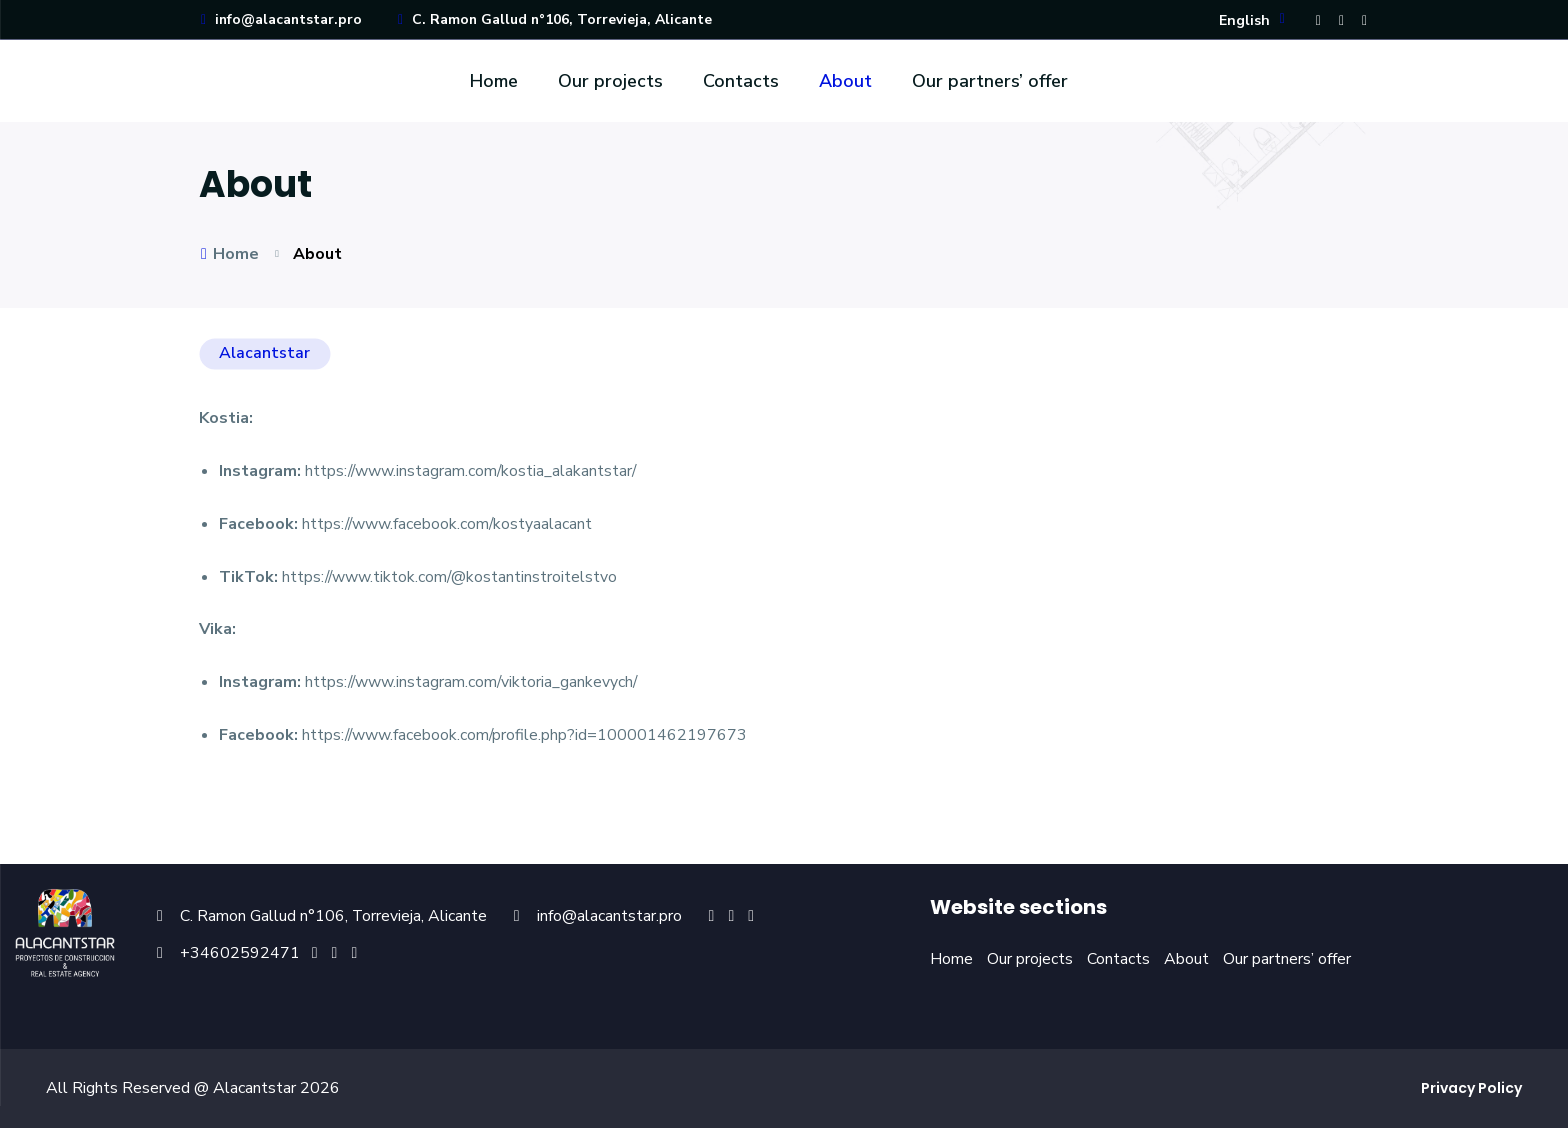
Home (494, 82)
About (845, 82)
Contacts (741, 82)
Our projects (610, 82)
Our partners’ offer (990, 82)
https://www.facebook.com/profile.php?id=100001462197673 (526, 737)
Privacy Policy (1471, 1089)
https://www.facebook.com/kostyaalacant (448, 525)
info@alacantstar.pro (281, 20)
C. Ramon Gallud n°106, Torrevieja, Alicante (557, 20)
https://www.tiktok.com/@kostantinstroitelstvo (451, 578)
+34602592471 (240, 954)
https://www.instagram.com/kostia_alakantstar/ (472, 473)
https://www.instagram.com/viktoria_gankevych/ (473, 684)
